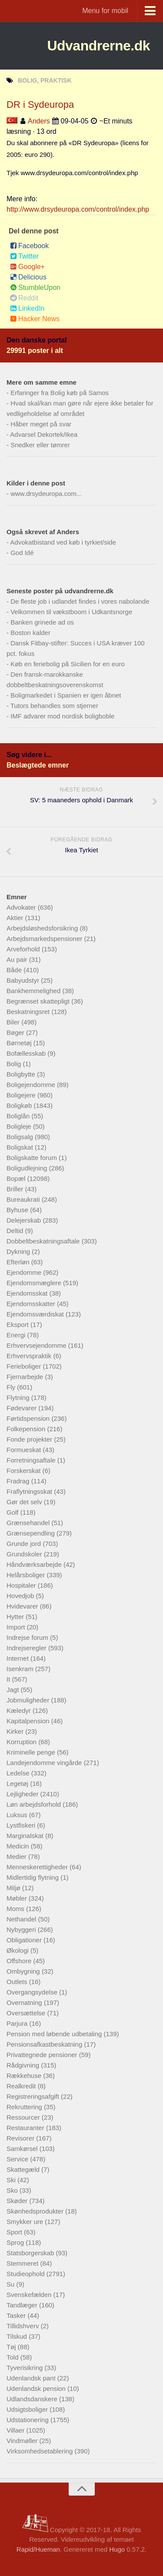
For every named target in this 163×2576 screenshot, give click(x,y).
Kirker (16, 1731)
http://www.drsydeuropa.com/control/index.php (78, 209)
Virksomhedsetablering (40, 2451)
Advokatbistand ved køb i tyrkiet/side (63, 542)
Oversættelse (27, 2013)
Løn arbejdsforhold (35, 1804)
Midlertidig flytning (33, 1877)
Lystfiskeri (22, 1825)
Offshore (20, 1960)
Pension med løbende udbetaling (55, 2034)
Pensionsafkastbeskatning (45, 2044)
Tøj (12, 2346)
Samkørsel (23, 2148)
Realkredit (22, 2086)
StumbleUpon (35, 287)
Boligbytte (22, 1074)
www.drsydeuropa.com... (46, 493)
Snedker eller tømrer (40, 445)
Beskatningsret (29, 1011)
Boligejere (22, 1095)
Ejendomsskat (28, 1293)
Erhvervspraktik (30, 1355)
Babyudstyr (24, 980)
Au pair (18, 959)
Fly (12, 1387)
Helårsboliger (27, 1575)
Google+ (27, 266)
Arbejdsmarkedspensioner (45, 938)
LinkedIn (27, 308)
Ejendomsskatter (32, 1303)
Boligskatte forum (33, 1157)
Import (17, 1627)
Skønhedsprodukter (36, 2211)
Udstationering (28, 2419)
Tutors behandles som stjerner (54, 705)
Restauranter (26, 2127)
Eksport (18, 1324)
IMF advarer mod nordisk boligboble (62, 716)
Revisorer (21, 2138)
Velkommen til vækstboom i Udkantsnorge (71, 611)
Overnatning (25, 2002)
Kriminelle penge (32, 1752)
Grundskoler (25, 1554)
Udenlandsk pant (32, 2378)
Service (18, 2159)
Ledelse (19, 1773)
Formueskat (25, 1449)
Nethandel (22, 1919)
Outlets (18, 1981)
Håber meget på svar (40, 424)
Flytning (19, 1397)
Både (15, 970)
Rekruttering (25, 2107)
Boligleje (20, 1126)
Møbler (18, 1898)
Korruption (22, 1741)
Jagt (14, 1689)
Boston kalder (30, 632)
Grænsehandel (29, 1522)
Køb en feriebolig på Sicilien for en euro (67, 664)
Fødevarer (22, 1408)
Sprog (16, 2242)
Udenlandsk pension (37, 2388)
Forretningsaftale (32, 1460)
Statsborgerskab (31, 2253)
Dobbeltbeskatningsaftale (44, 1241)
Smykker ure (26, 2221)
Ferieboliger (25, 1366)
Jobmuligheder (29, 1700)
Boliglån (19, 1116)
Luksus (18, 1814)
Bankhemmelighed (34, 990)
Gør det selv (25, 1502)
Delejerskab (25, 1220)
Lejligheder (23, 1794)
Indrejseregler (27, 1648)
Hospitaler (22, 1585)
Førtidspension (29, 1418)
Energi (17, 1335)
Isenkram (21, 1668)
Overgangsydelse (33, 1992)
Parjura (18, 2023)
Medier (17, 1856)
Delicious (28, 277)
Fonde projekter (30, 1439)
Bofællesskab (27, 1053)
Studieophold (27, 2273)
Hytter (16, 1616)
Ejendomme (25, 1272)
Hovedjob (21, 1595)
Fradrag (19, 1481)
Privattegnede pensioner (43, 2054)
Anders (39, 121)
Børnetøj (20, 1043)
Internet (18, 1658)
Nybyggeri (22, 1929)
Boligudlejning (28, 1168)
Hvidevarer (23, 1606)
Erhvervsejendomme (37, 1345)
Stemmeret (23, 2263)
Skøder (18, 2200)
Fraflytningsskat (30, 1491)
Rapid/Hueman (38, 2549)
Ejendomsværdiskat (36, 1314)
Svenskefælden (30, 2294)
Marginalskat (26, 1835)
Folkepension (27, 1429)
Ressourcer (24, 2117)
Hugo (117, 2549)
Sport (15, 2232)
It (9, 1679)
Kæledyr (20, 1710)
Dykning (19, 1251)
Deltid (16, 1230)
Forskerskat (25, 1470)
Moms (16, 1908)
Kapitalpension (29, 1721)
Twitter (24, 256)
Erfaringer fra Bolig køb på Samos (59, 392)
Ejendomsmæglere (35, 1282)
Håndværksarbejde (35, 1564)
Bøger (16, 1032)
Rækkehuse (25, 2075)
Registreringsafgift (34, 2096)
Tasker (17, 2315)
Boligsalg (21, 1136)
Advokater (22, 907)
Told (13, 2357)
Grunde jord (25, 1543)
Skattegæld (24, 2169)
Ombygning (24, 1971)
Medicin (19, 1846)
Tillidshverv (24, 2326)
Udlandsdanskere (33, 2399)
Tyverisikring (26, 2367)
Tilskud (18, 2336)
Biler (14, 1022)
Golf (13, 1512)
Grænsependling (32, 1533)
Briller (16, 1189)
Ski (12, 2180)
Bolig (15, 1063)
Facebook (29, 245)
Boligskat (21, 1147)
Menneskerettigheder (38, 1867)
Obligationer (25, 1940)
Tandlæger (23, 2305)
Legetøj (18, 1783)
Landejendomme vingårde (45, 1762)
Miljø (14, 1887)
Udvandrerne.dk (98, 45)
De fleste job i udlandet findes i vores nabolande (79, 601)
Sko (13, 2190)
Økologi (18, 1950)
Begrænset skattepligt (39, 1001)
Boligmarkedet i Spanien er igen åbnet (65, 695)
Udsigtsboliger (28, 2409)
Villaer (17, 2430)
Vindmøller (23, 2440)
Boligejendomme (32, 1084)
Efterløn (19, 1262)
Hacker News (35, 318)
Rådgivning (24, 2065)
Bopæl (17, 1178)
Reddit (24, 298)
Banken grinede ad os (42, 622)
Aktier (16, 917)
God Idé (21, 552)
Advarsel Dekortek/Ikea (43, 434)
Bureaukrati (24, 1199)
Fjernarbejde (26, 1376)
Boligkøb (20, 1105)
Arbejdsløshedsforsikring (43, 928)
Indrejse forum (28, 1637)
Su (12, 2284)
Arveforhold (24, 949)
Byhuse (18, 1209)
